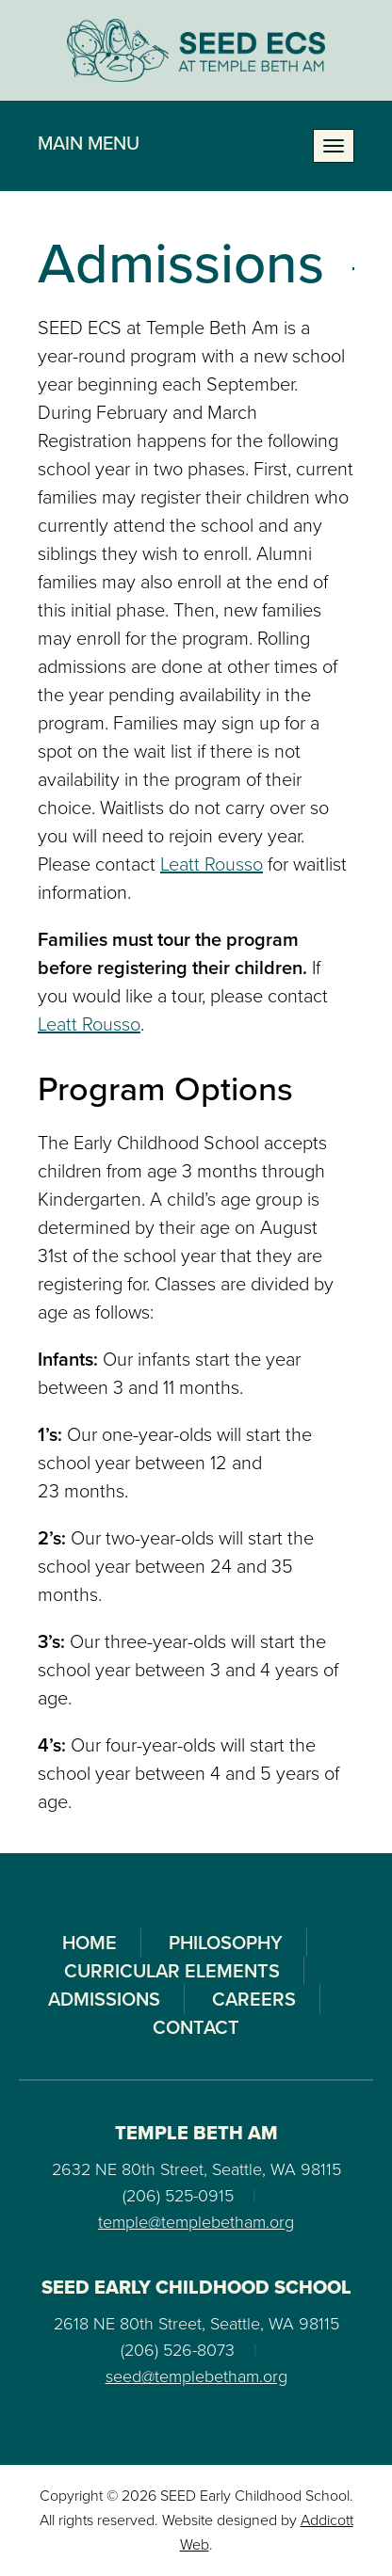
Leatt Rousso (211, 864)
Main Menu (88, 142)
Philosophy (226, 1942)
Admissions (104, 1999)
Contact (196, 2027)
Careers (254, 1999)
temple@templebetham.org (196, 2222)
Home (89, 1942)
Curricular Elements (172, 1971)
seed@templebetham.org (196, 2376)
